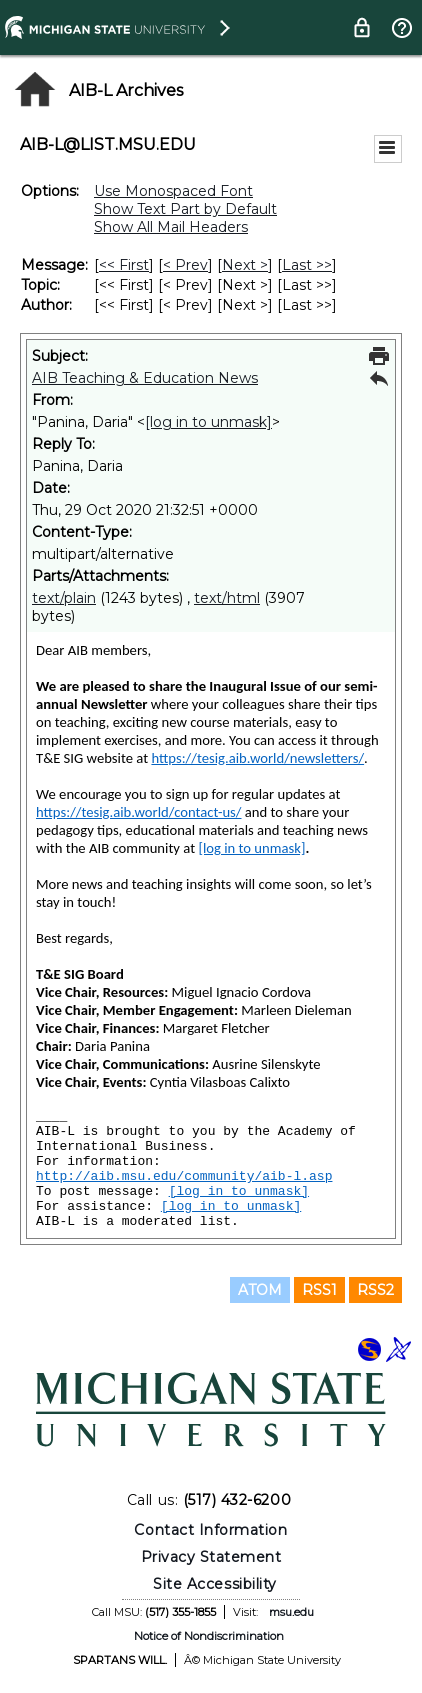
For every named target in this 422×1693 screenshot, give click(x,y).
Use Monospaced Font (173, 191)
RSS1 (319, 1290)
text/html (227, 598)
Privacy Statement (211, 1557)
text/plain (64, 598)
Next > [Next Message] (245, 265)
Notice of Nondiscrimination (209, 1636)
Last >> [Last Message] (307, 265)
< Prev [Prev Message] (185, 265)
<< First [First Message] (124, 265)
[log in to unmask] (208, 422)
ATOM (260, 1290)
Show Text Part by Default (185, 209)
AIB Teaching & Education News (145, 378)
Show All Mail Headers (171, 227)
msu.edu (291, 1612)
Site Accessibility (215, 1584)
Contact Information (210, 1530)
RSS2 (375, 1290)
